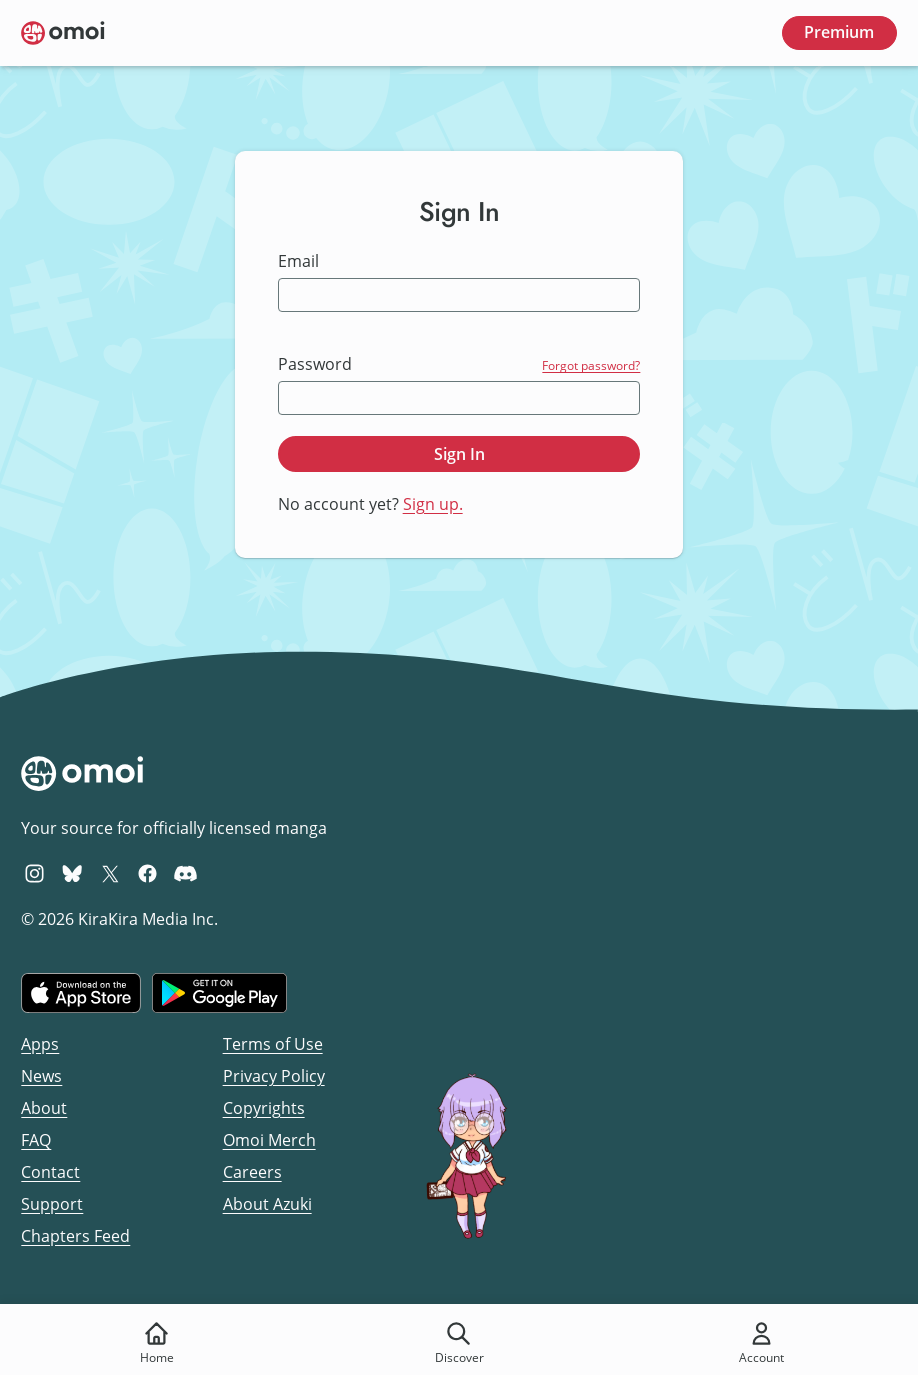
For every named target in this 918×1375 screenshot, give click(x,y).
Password (315, 364)
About (44, 1108)
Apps (40, 1044)
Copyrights (264, 1108)
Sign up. (433, 504)
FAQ (36, 1140)
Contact (50, 1172)
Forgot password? (591, 365)
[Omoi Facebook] (147, 873)
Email (298, 261)
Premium (839, 32)
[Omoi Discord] (185, 873)
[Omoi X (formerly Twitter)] (110, 873)
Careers (252, 1172)
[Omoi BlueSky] (72, 873)
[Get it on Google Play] (219, 993)
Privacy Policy (274, 1076)
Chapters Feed (75, 1236)
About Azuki (267, 1204)
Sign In (459, 454)
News (41, 1076)
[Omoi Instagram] (34, 873)
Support (52, 1204)
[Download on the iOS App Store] (81, 993)
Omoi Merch (269, 1140)
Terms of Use (273, 1044)
